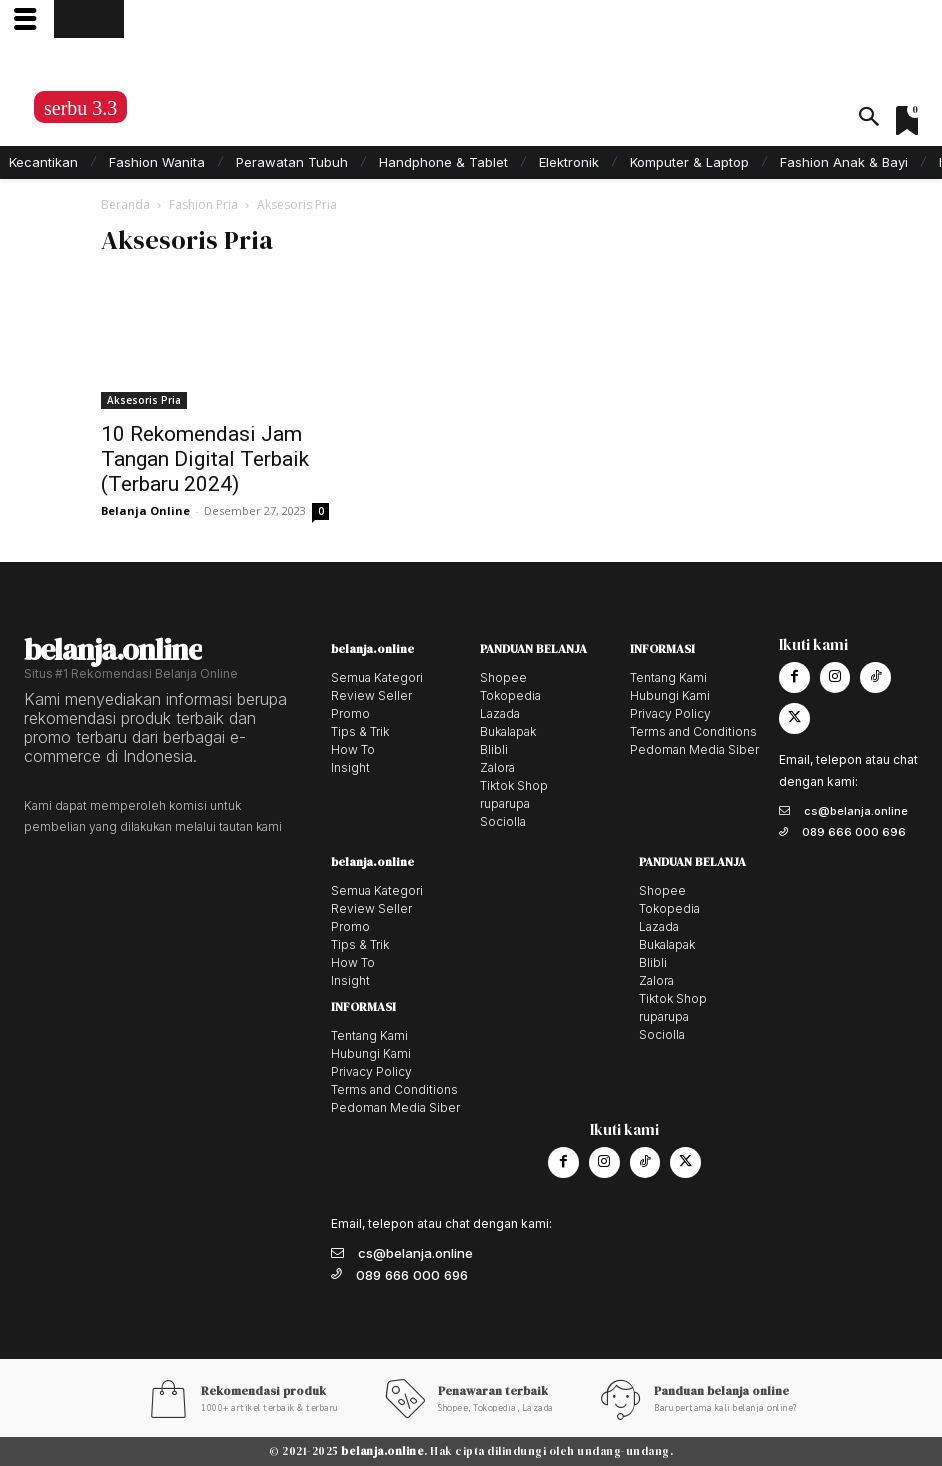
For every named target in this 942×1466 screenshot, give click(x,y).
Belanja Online (145, 510)
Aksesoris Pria (144, 400)
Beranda (125, 204)
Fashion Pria (203, 204)
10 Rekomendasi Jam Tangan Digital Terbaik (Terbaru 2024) (205, 459)
